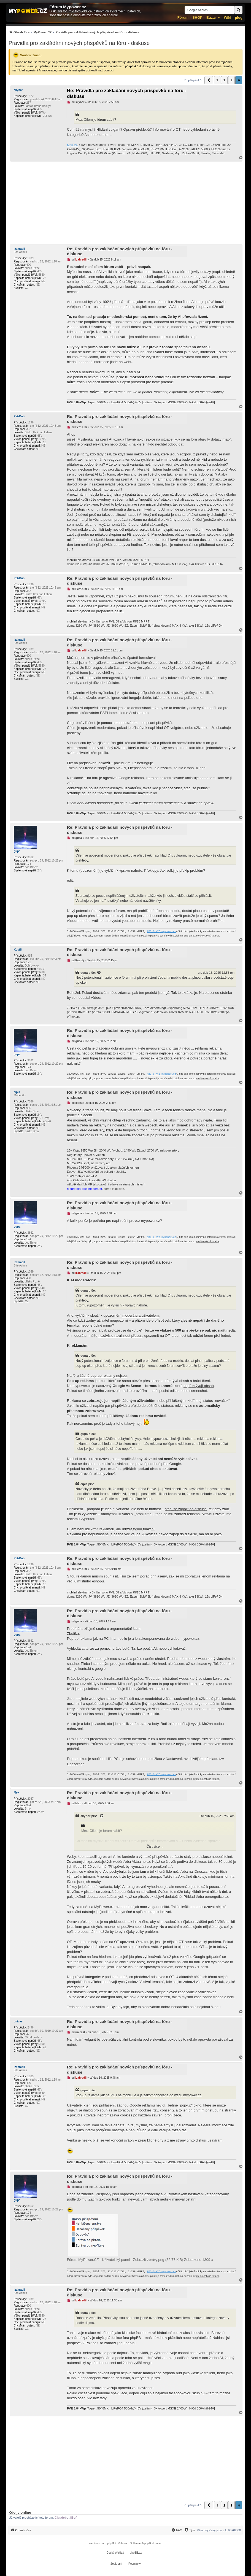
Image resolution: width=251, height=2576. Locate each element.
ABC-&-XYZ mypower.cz (161, 931)
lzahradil (19, 248)
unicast (18, 2021)
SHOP (197, 17)
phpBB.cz (136, 2552)
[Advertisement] (125, 203)
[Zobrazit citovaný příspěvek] (99, 972)
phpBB (111, 2543)
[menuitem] (74, 32)
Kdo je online (20, 2512)
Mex (16, 1792)
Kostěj (18, 949)
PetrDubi (19, 416)
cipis (17, 1092)
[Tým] (189, 2530)
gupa (17, 851)
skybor (18, 90)
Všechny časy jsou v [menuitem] (219, 2530)
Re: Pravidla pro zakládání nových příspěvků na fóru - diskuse (127, 93)
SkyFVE (72, 144)
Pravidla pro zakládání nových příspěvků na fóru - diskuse (79, 43)
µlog (238, 17)
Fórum (182, 17)
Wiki (227, 17)
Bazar (211, 17)
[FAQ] (176, 2530)
